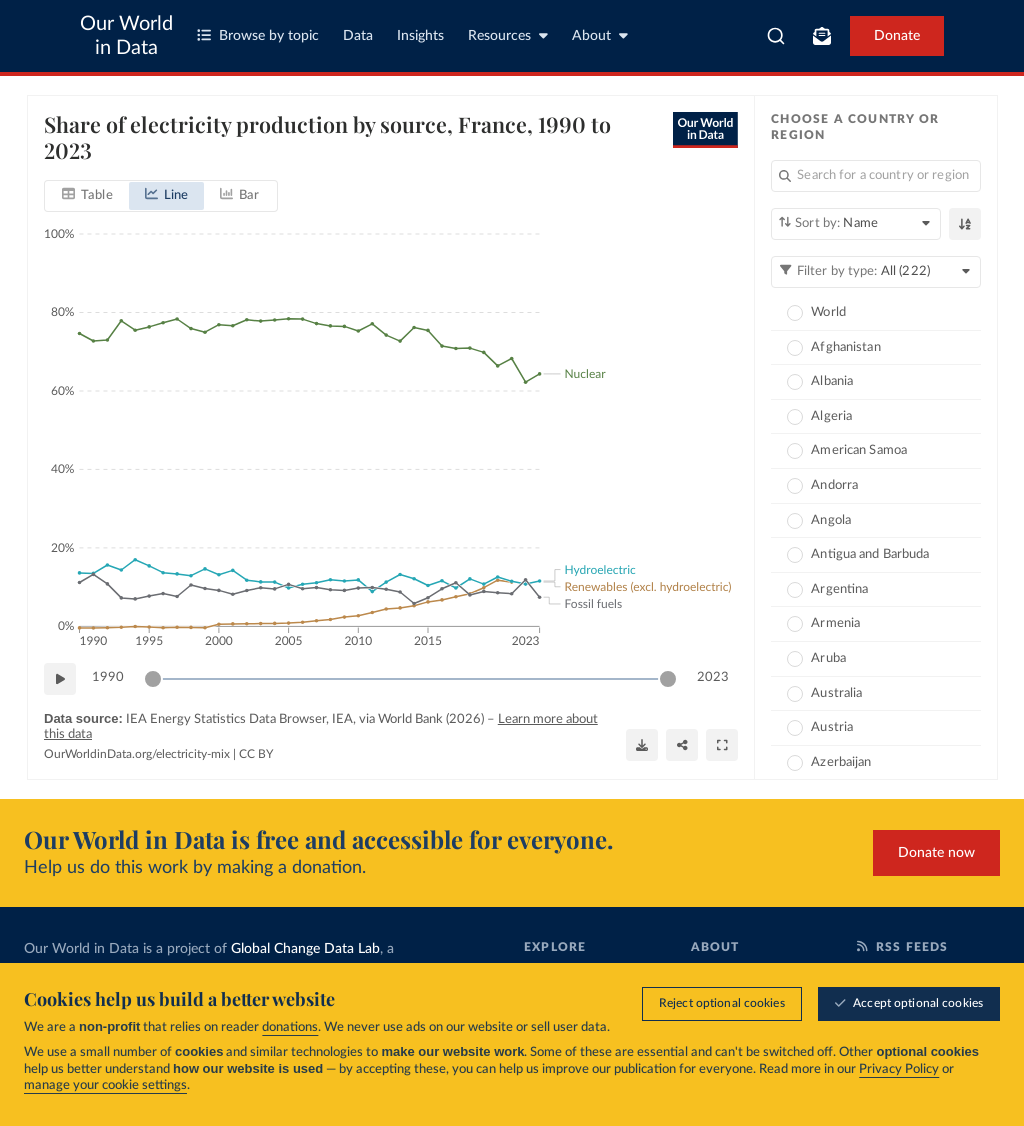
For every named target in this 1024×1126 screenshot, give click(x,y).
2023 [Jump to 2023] (713, 677)
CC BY (256, 754)
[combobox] (776, 36)
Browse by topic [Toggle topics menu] (258, 35)
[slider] (153, 679)
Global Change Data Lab (305, 949)
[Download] (642, 745)
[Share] (682, 745)
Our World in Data (126, 36)
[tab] (87, 196)
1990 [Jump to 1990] (108, 677)
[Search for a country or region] (876, 176)
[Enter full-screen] (722, 745)
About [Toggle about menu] (600, 35)
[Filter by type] (876, 272)
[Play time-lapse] (60, 679)
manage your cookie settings (105, 1085)
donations (290, 1027)
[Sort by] (856, 224)
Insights (420, 36)
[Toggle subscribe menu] (822, 36)
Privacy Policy (899, 1069)
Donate (897, 36)
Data (358, 36)
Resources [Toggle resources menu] (508, 35)
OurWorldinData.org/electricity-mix (137, 754)
